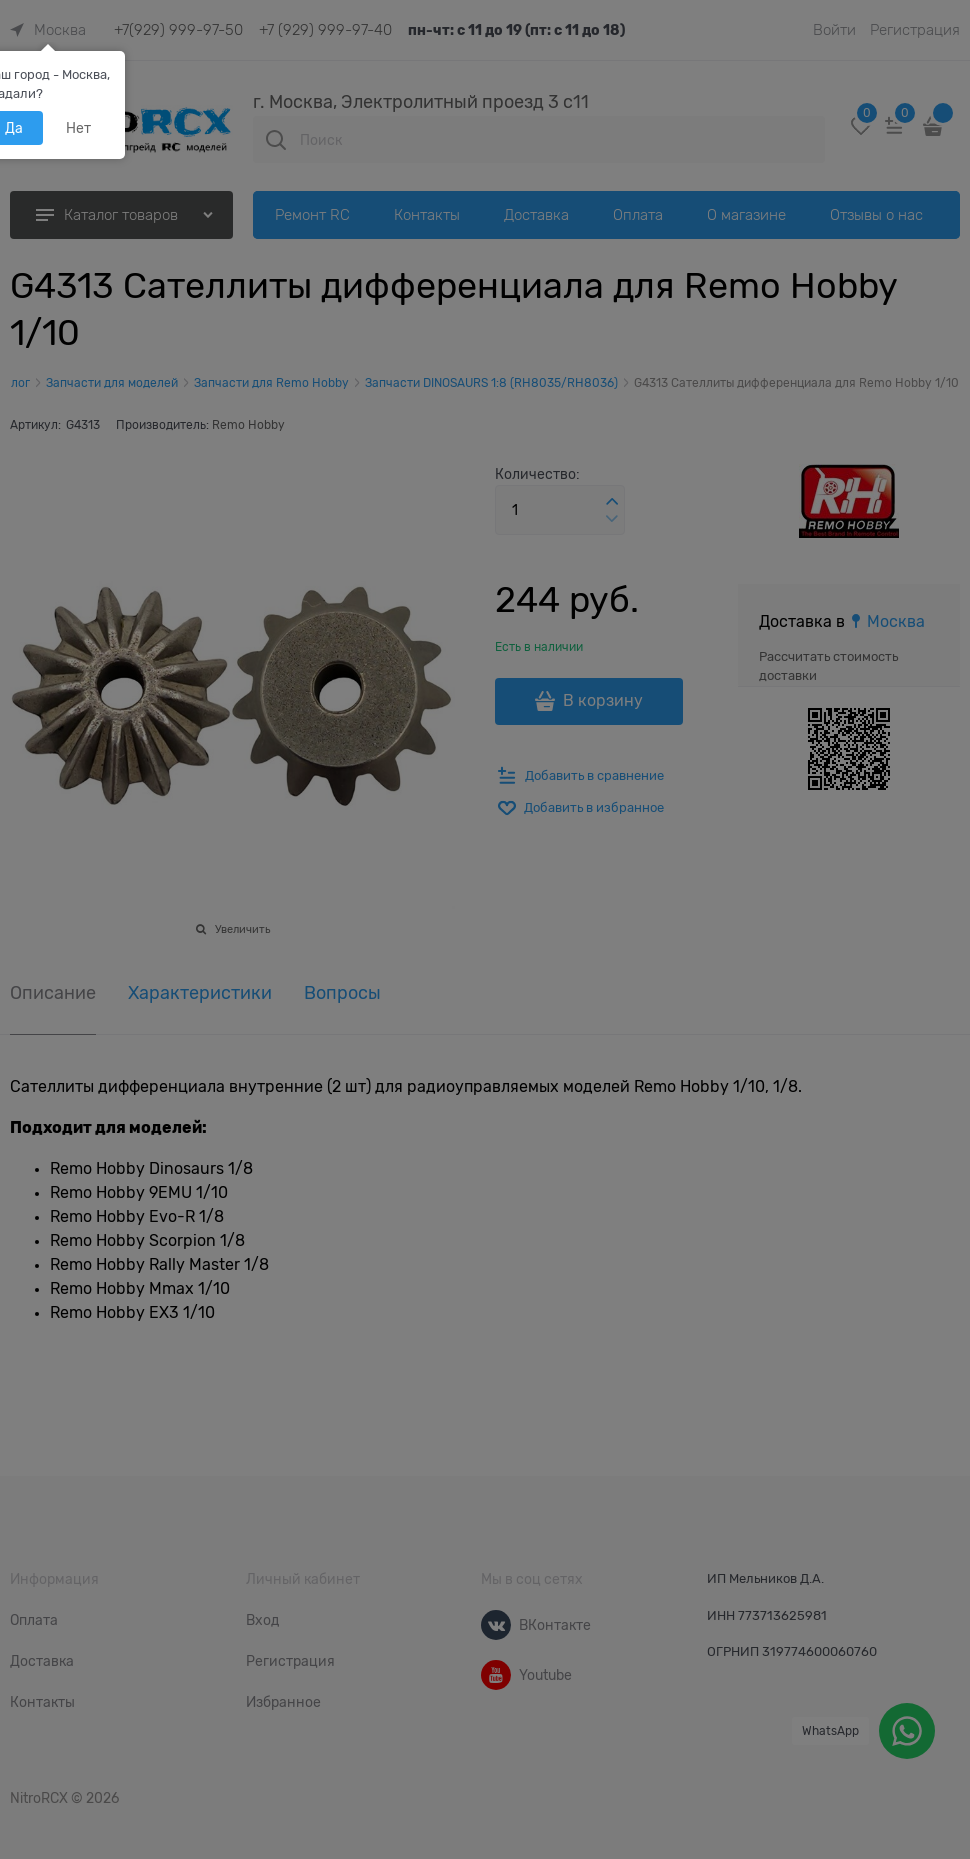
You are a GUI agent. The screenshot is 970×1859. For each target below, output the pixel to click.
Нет (78, 128)
